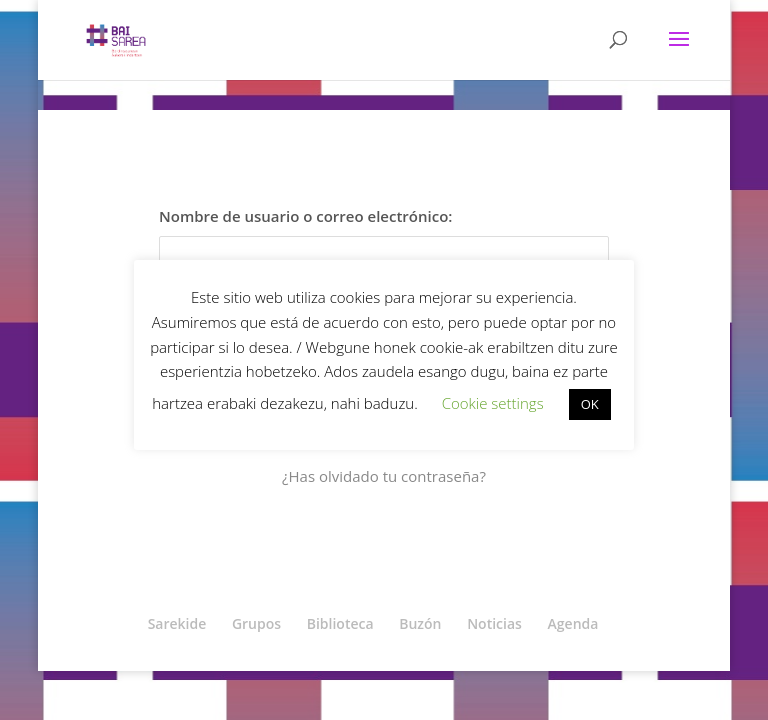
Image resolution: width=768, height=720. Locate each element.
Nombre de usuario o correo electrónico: (305, 216)
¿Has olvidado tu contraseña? (384, 476)
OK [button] (590, 404)
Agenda (573, 623)
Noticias (494, 623)
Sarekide (177, 623)
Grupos (256, 623)
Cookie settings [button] (493, 403)
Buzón (420, 623)
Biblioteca (340, 623)
